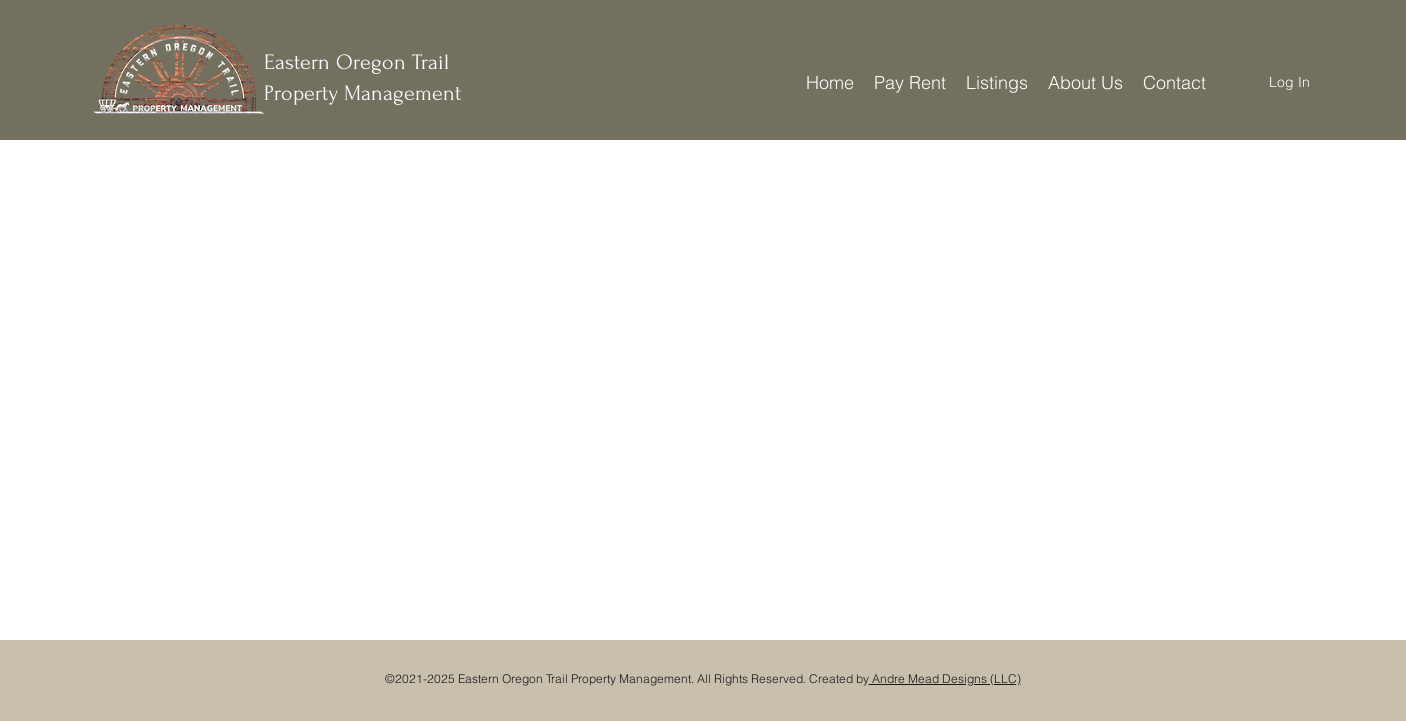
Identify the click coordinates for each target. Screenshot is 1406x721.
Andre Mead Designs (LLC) (945, 678)
